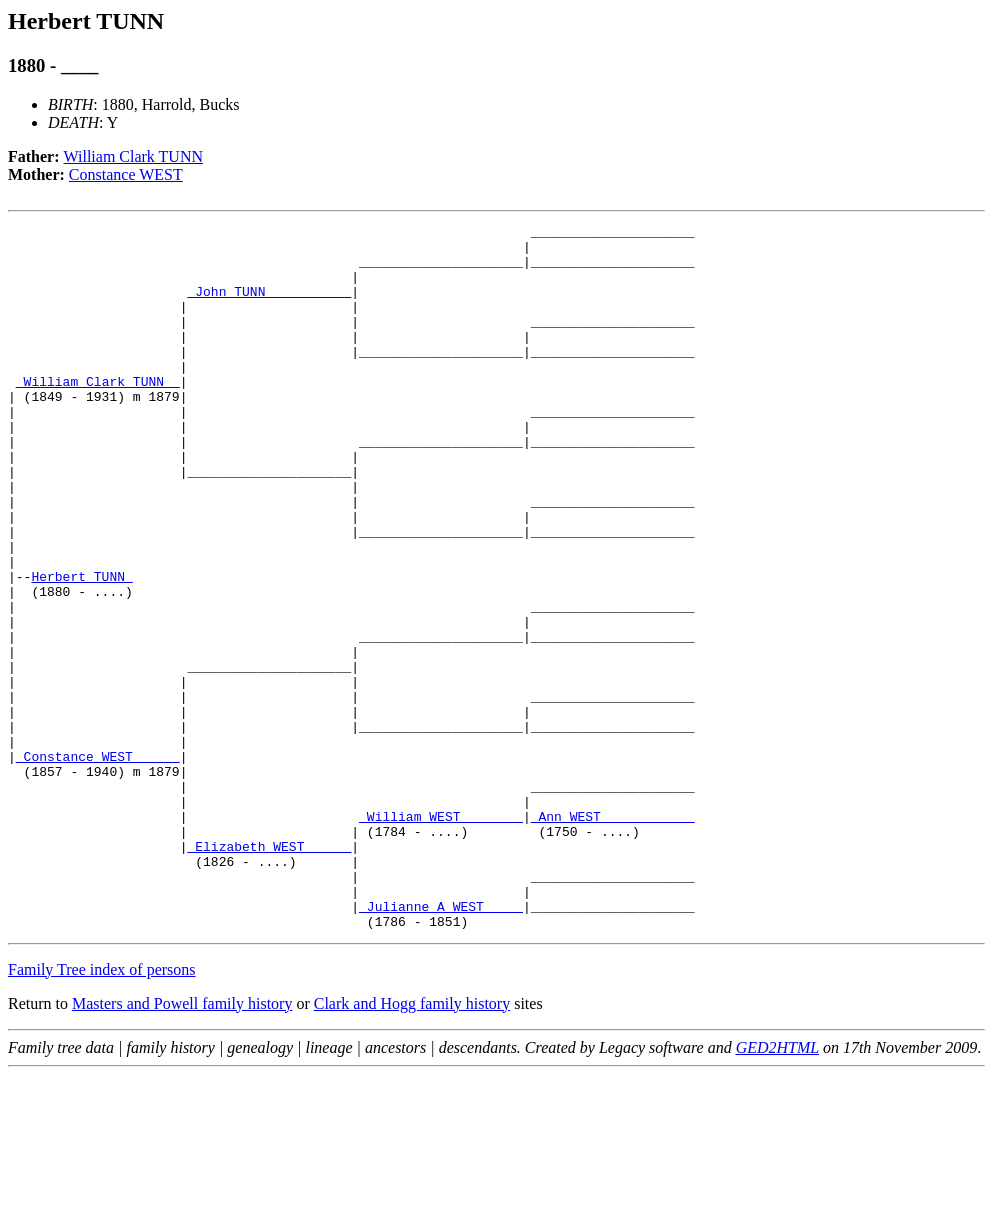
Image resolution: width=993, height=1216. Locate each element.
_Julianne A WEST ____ (441, 1044)
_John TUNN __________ (269, 306)
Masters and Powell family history (182, 1144)
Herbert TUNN (81, 648)
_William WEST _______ (441, 936)
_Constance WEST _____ (98, 864)
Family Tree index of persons (102, 1110)
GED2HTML (777, 1188)
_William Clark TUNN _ (98, 414)
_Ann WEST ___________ (613, 936)
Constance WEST (126, 174)
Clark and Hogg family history (412, 1144)
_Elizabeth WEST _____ (269, 972)
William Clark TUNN (133, 156)
